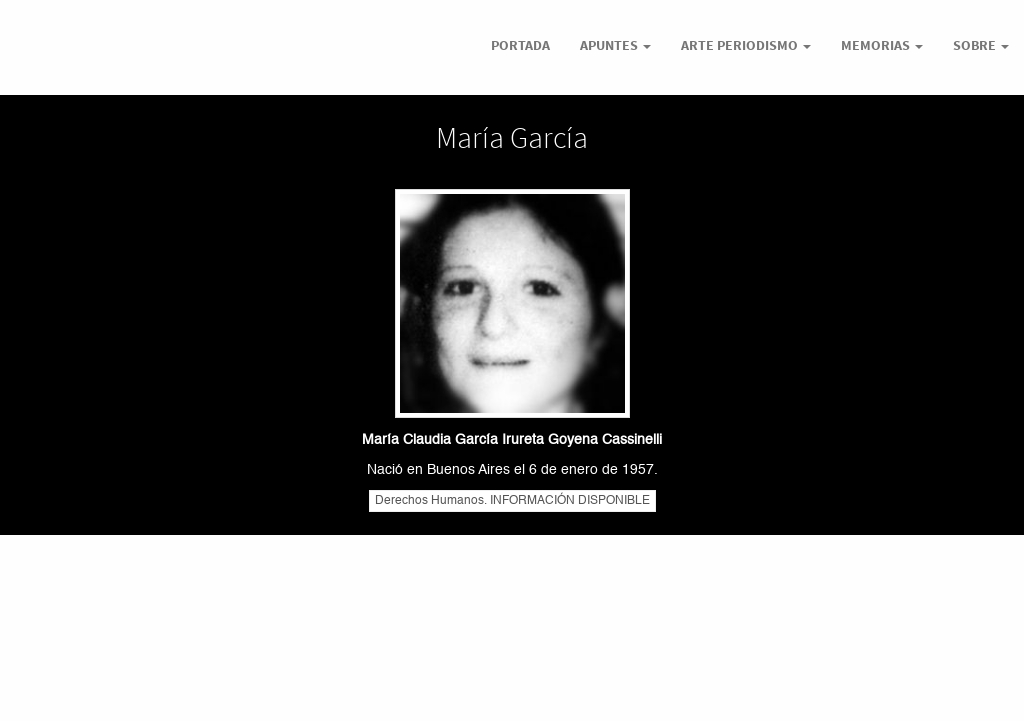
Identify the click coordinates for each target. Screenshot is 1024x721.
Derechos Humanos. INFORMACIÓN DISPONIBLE (512, 501)
